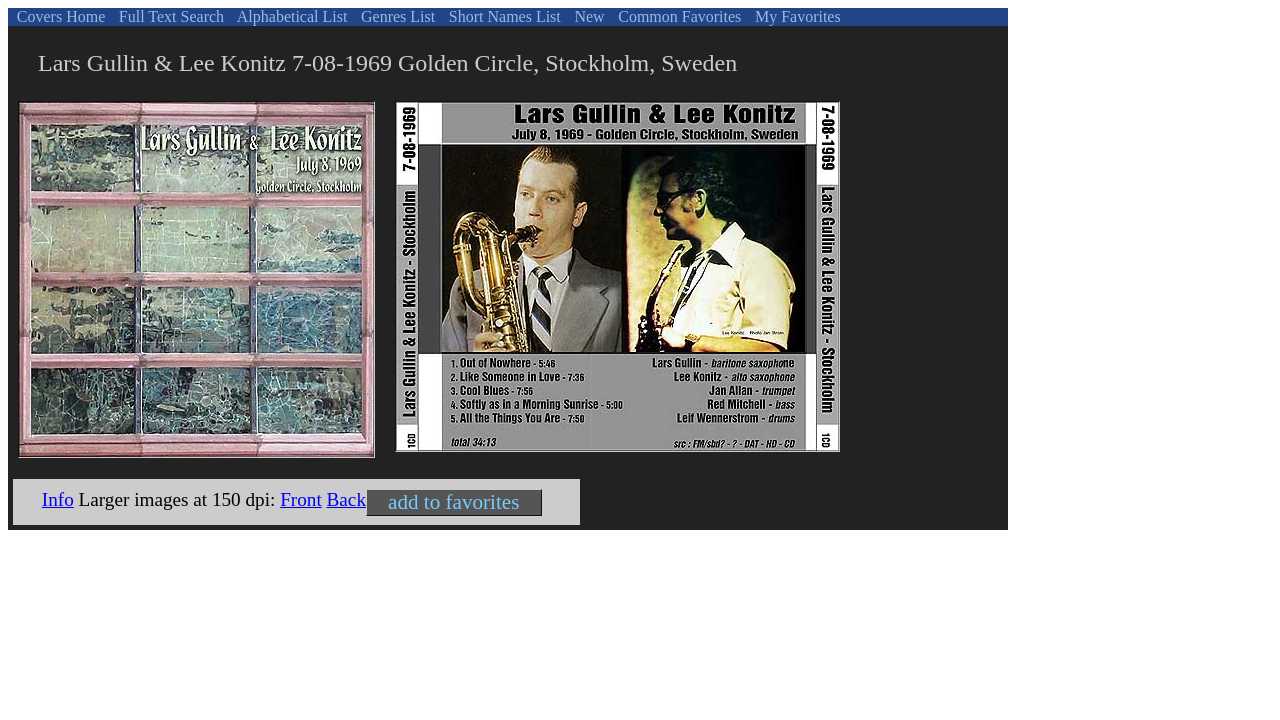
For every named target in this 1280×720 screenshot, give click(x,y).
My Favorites (796, 16)
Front (301, 499)
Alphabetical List (291, 16)
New (587, 16)
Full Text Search (169, 16)
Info (58, 499)
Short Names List (503, 16)
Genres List (396, 16)
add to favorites (453, 502)
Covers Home (59, 16)
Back (346, 499)
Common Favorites (677, 16)
